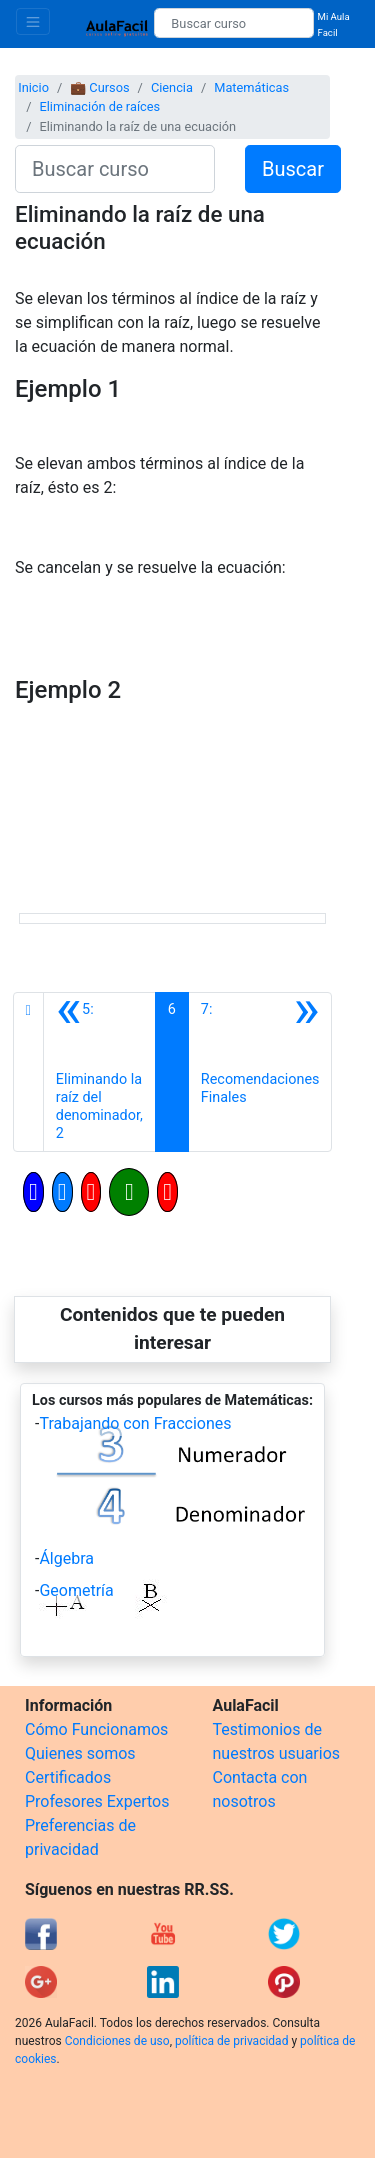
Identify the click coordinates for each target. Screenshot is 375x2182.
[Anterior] (99, 1072)
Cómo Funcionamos (96, 1729)
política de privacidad (231, 2041)
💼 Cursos (99, 87)
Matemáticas (251, 87)
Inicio (33, 87)
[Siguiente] (260, 1072)
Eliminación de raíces (99, 106)
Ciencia (172, 87)
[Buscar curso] (233, 23)
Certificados (68, 1777)
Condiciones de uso (117, 2041)
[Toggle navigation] (33, 21)
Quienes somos (80, 1753)
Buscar (293, 169)
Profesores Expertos (97, 1801)
